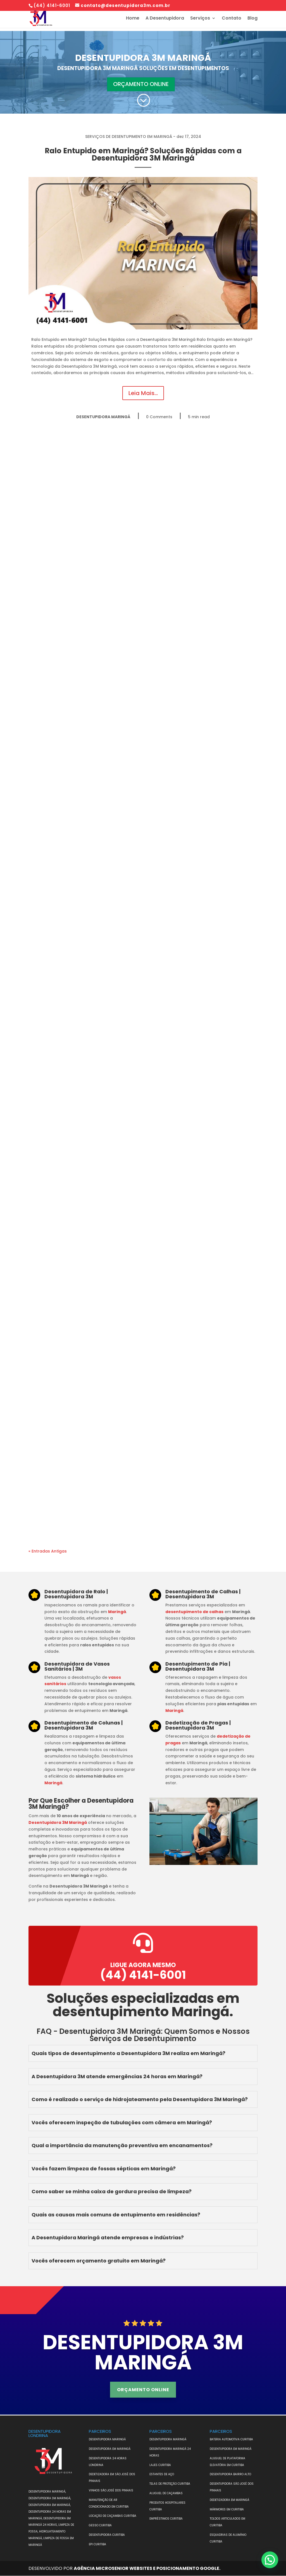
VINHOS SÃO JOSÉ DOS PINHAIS (111, 2490)
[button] (269, 2559)
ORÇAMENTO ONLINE (141, 84)
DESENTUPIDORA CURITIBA (107, 2535)
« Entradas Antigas (47, 1551)
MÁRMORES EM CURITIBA (227, 2509)
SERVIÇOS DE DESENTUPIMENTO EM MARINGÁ (128, 136)
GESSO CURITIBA (100, 2525)
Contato (231, 18)
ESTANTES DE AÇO (161, 2474)
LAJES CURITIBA (160, 2465)
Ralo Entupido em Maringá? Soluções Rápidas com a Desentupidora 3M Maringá (143, 154)
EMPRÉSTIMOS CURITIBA (166, 2519)
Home (132, 18)
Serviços (200, 18)
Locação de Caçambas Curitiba (112, 2516)
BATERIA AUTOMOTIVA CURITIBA (231, 2439)
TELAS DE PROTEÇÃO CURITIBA (169, 2484)
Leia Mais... (143, 393)
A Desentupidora (165, 18)
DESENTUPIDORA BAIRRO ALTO (230, 2474)
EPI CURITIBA (97, 2544)
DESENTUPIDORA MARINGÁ (103, 417)
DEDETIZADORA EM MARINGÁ (229, 2500)
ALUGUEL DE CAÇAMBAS (166, 2493)
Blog (252, 18)
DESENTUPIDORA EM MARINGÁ (109, 2449)
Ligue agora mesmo (143, 1965)
